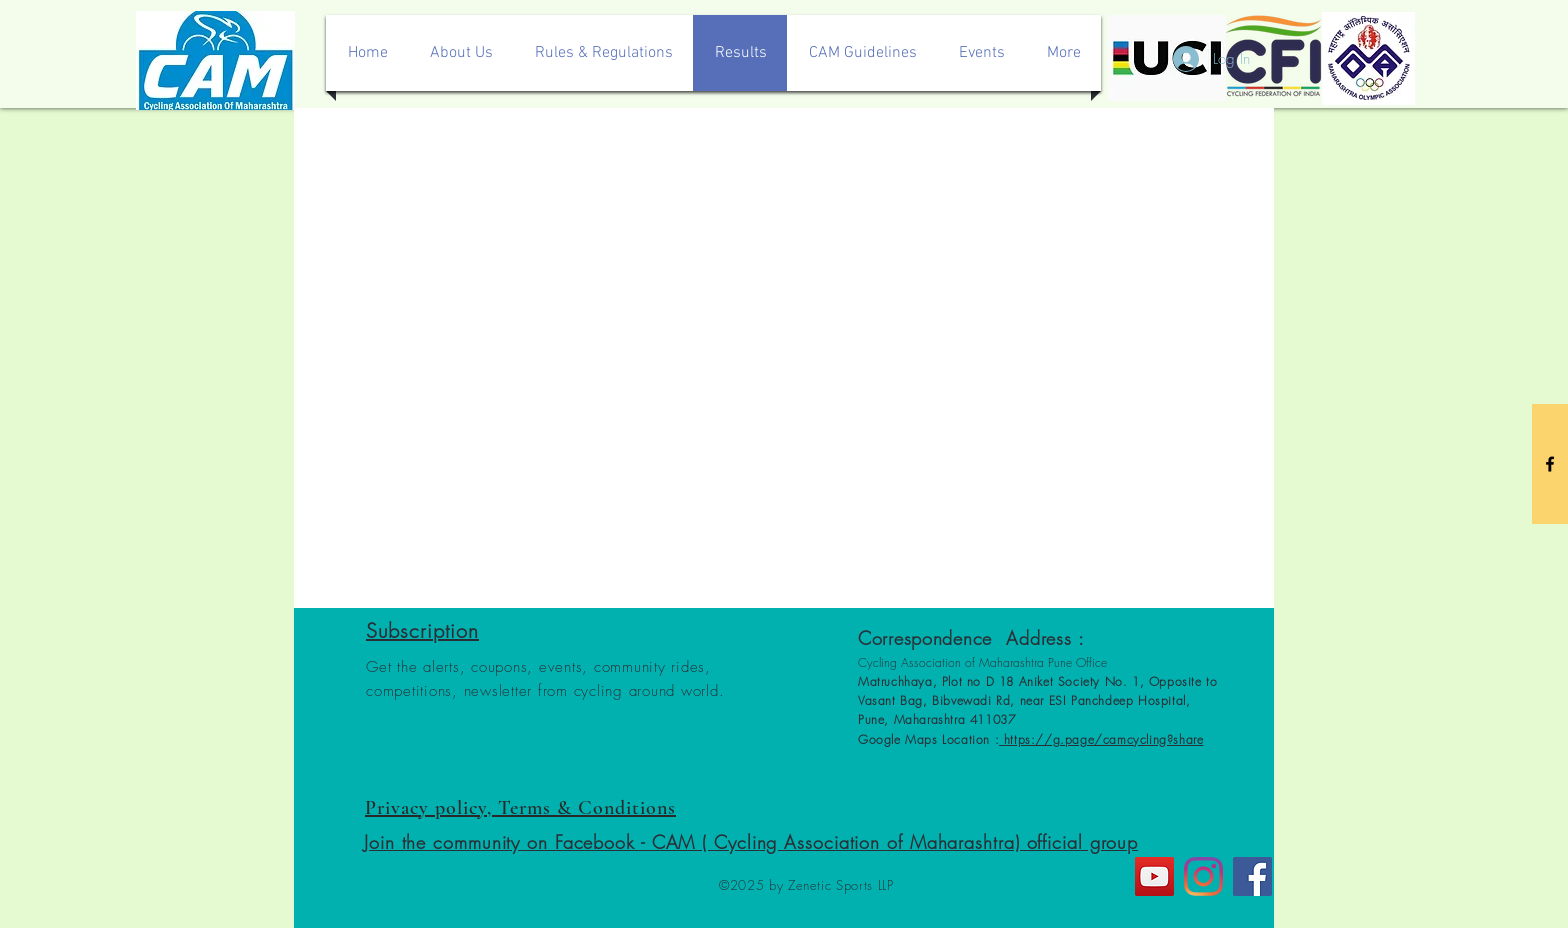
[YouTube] (1154, 876)
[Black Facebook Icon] (1550, 464)
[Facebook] (1252, 876)
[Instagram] (1203, 876)
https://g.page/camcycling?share (1101, 739)
